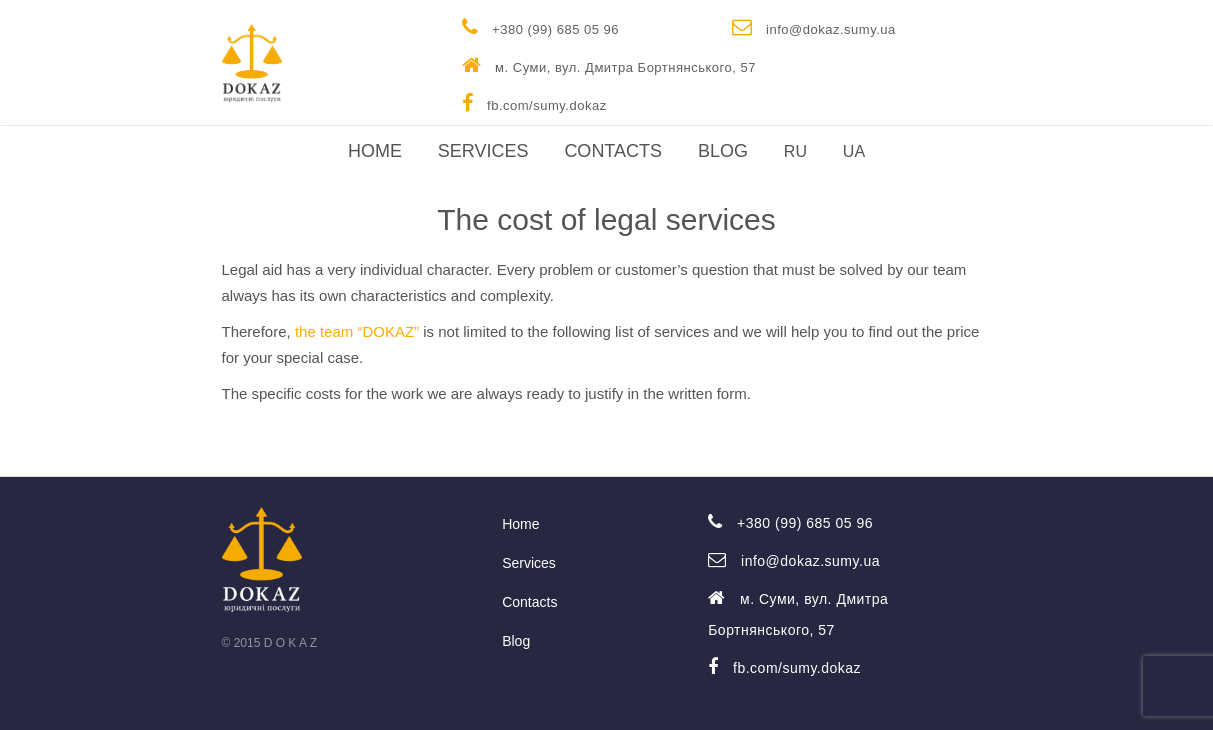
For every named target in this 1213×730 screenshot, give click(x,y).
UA (854, 151)
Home (375, 151)
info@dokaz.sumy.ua (814, 27)
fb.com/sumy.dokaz (534, 103)
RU (795, 151)
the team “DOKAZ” (357, 331)
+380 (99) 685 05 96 (541, 27)
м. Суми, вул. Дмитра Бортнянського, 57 (609, 65)
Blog (723, 151)
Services (483, 151)
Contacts (613, 151)
